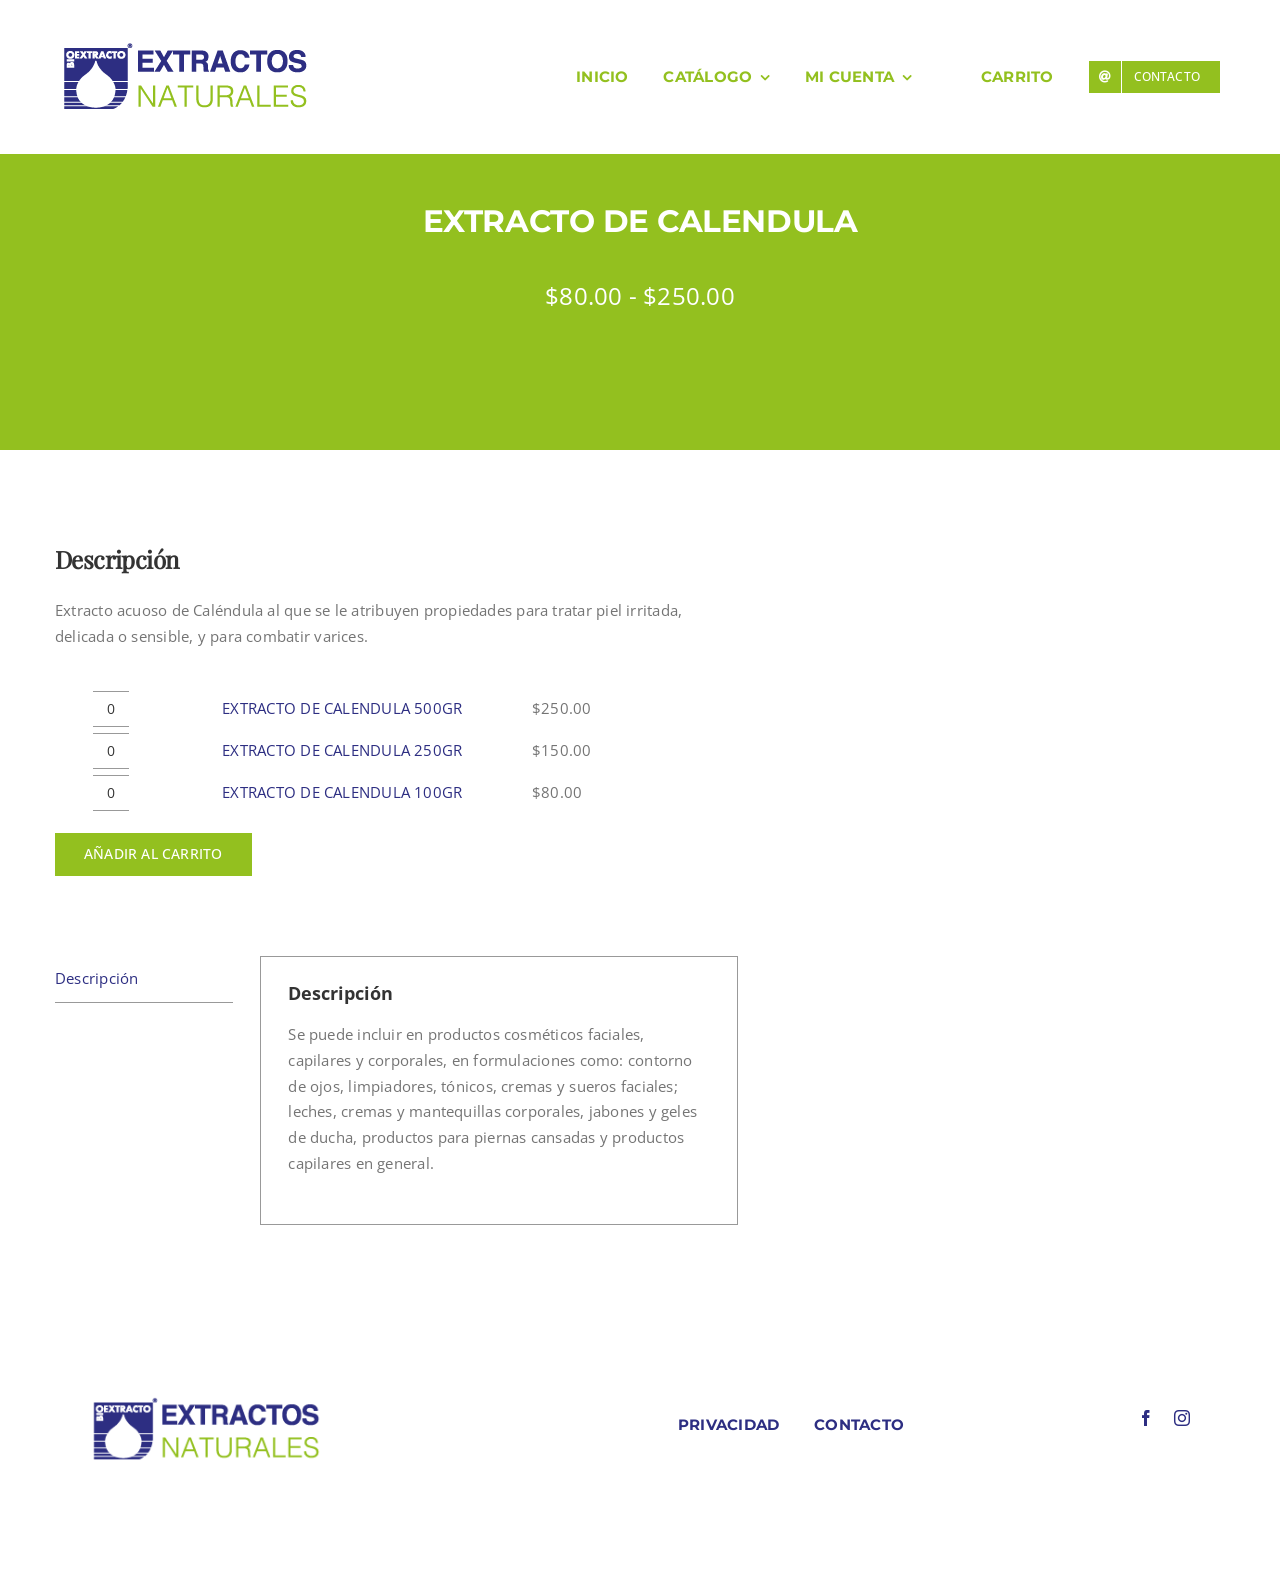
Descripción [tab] (96, 978)
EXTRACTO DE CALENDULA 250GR (342, 750)
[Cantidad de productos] (111, 709)
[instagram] (1182, 1418)
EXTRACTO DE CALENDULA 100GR (342, 792)
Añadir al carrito (153, 853)
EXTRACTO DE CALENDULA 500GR (342, 708)
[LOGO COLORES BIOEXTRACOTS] (206, 1402)
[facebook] (1146, 1418)
